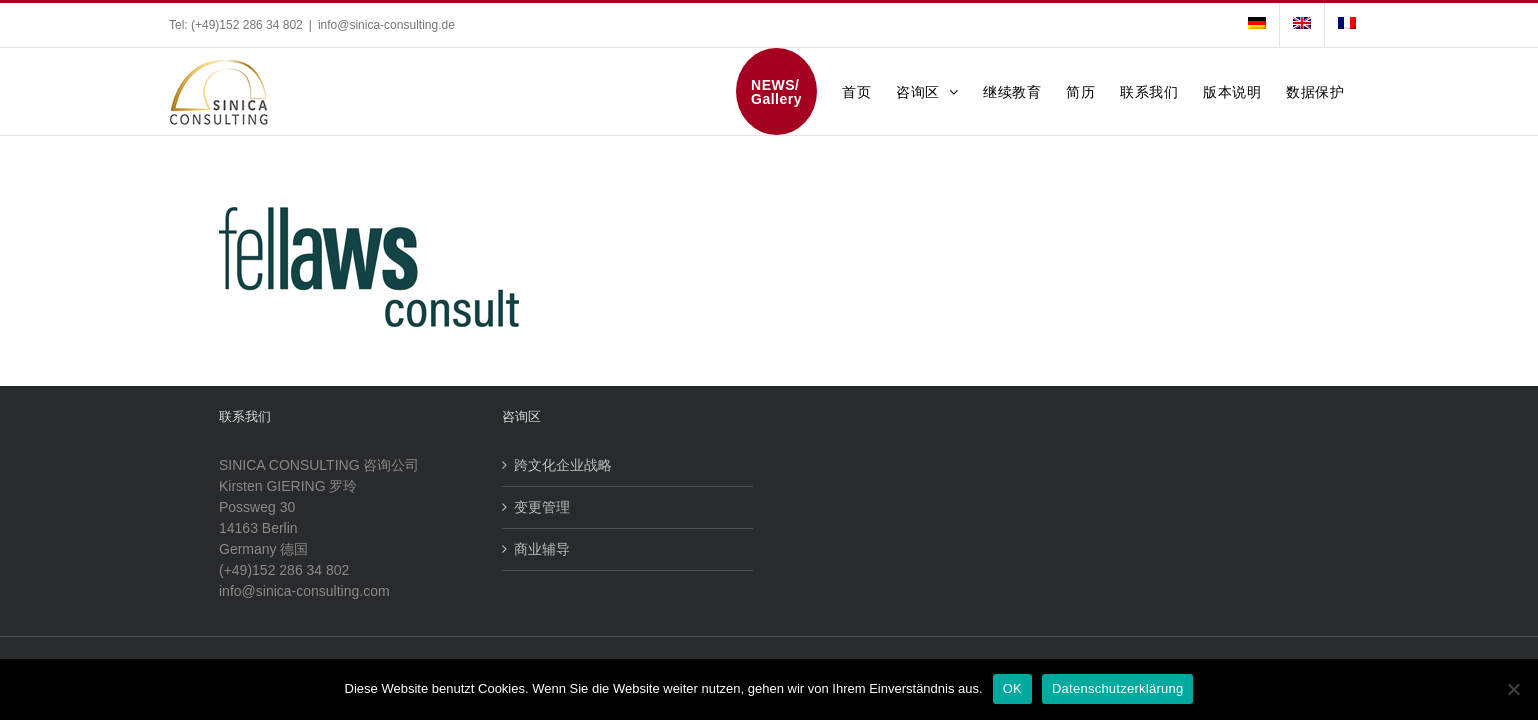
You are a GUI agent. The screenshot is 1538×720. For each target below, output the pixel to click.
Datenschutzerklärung (1117, 688)
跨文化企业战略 (563, 465)
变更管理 (542, 507)
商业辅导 (542, 549)
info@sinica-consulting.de (386, 25)
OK (1012, 688)
